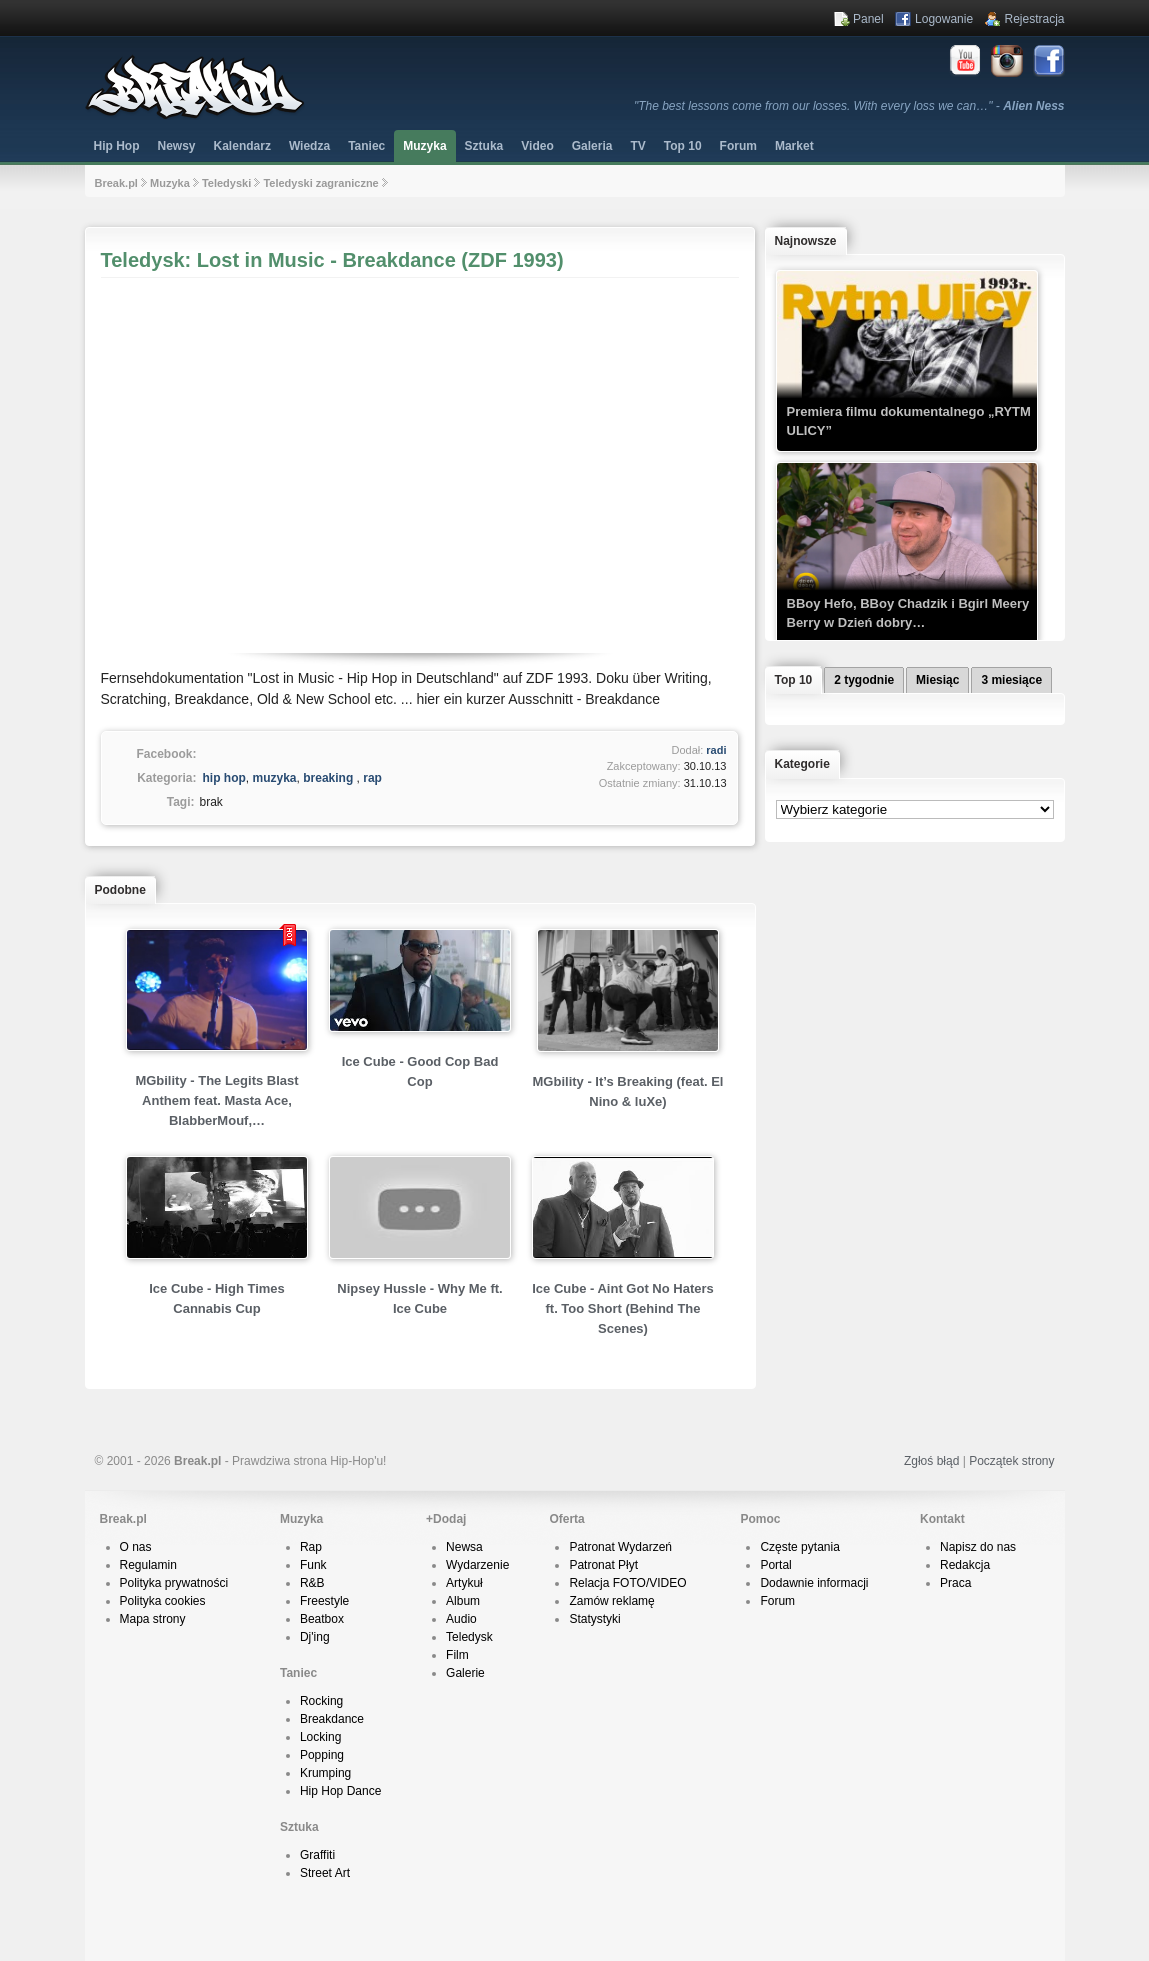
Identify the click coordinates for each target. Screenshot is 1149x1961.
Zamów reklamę (611, 1601)
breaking (328, 778)
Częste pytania (799, 1547)
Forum (777, 1601)
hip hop (224, 778)
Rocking (321, 1701)
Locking (320, 1737)
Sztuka (484, 146)
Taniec (366, 146)
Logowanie (944, 19)
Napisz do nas (978, 1547)
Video (537, 146)
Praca (955, 1583)
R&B (312, 1583)
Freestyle (324, 1601)
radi (716, 750)
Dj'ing (315, 1637)
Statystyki (594, 1619)
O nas (136, 1547)
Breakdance (332, 1719)
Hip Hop (117, 146)
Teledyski (226, 183)
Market (794, 146)
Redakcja (965, 1565)
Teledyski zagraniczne (320, 183)
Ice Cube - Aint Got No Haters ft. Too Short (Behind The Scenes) (623, 1308)
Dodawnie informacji (814, 1583)
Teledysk (469, 1637)
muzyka (275, 778)
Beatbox (322, 1619)
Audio (461, 1619)
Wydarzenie (477, 1565)
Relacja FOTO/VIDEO (627, 1583)
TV (637, 146)
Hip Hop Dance (340, 1791)
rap (372, 778)
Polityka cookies (163, 1601)
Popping (322, 1755)
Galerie (465, 1673)
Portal (775, 1565)
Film (457, 1655)
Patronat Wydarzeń (620, 1547)
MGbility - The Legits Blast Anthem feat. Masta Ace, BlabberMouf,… (216, 1100)
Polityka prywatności (174, 1583)
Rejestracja (1034, 19)
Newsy (177, 146)
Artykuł (464, 1583)
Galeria (592, 146)
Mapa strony (153, 1619)
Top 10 (683, 146)
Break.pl (116, 183)
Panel (868, 19)
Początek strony (1011, 1461)
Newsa (464, 1547)
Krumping (325, 1773)
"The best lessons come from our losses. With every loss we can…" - (849, 106)
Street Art (325, 1873)
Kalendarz (242, 146)
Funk (313, 1565)
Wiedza (309, 146)
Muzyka (424, 146)
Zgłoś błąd (931, 1461)
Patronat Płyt (603, 1565)
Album (463, 1601)
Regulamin (148, 1565)
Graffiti (317, 1855)
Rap (311, 1547)
